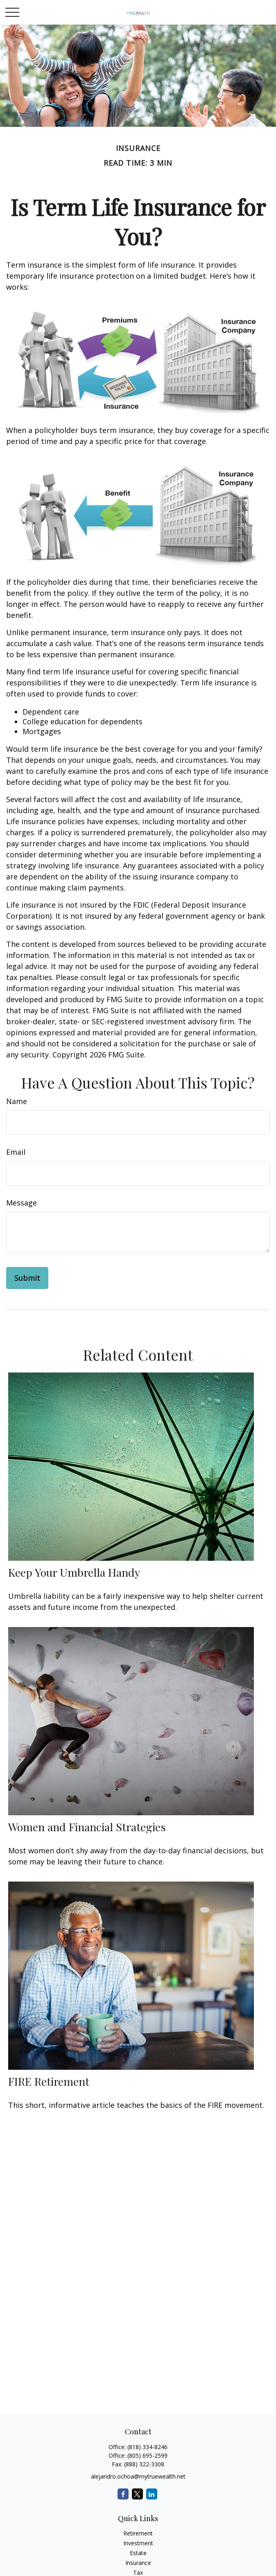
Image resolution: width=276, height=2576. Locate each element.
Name (16, 1101)
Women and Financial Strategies (87, 1826)
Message (21, 1203)
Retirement (138, 2533)
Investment (138, 2543)
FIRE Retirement (48, 2081)
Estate (138, 2553)
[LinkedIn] (151, 2493)
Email (15, 1152)
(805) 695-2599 (147, 2455)
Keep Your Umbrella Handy (74, 1572)
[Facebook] (123, 2493)
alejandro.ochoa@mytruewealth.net (138, 2476)
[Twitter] (137, 2493)
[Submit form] (27, 1278)
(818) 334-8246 (147, 2447)
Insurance (138, 2563)
